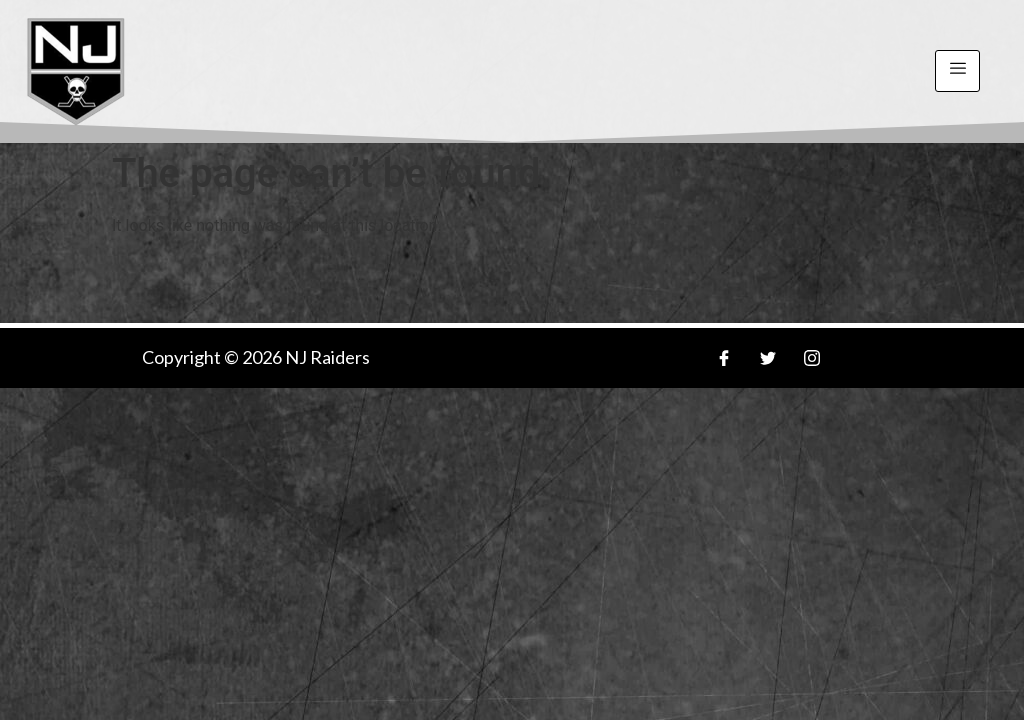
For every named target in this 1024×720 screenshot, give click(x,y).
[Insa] (812, 358)
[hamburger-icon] (957, 71)
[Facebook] (724, 358)
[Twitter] (768, 358)
